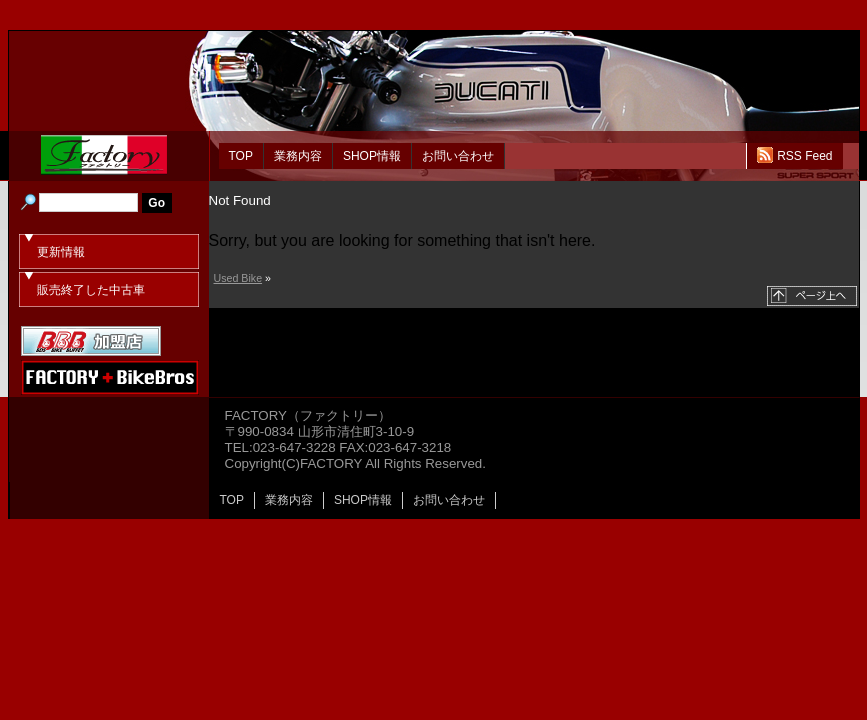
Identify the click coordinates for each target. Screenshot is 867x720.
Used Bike (238, 278)
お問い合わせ (458, 156)
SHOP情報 (372, 156)
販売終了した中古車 (91, 290)
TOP (241, 156)
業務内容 (298, 156)
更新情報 (61, 252)
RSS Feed (804, 156)
